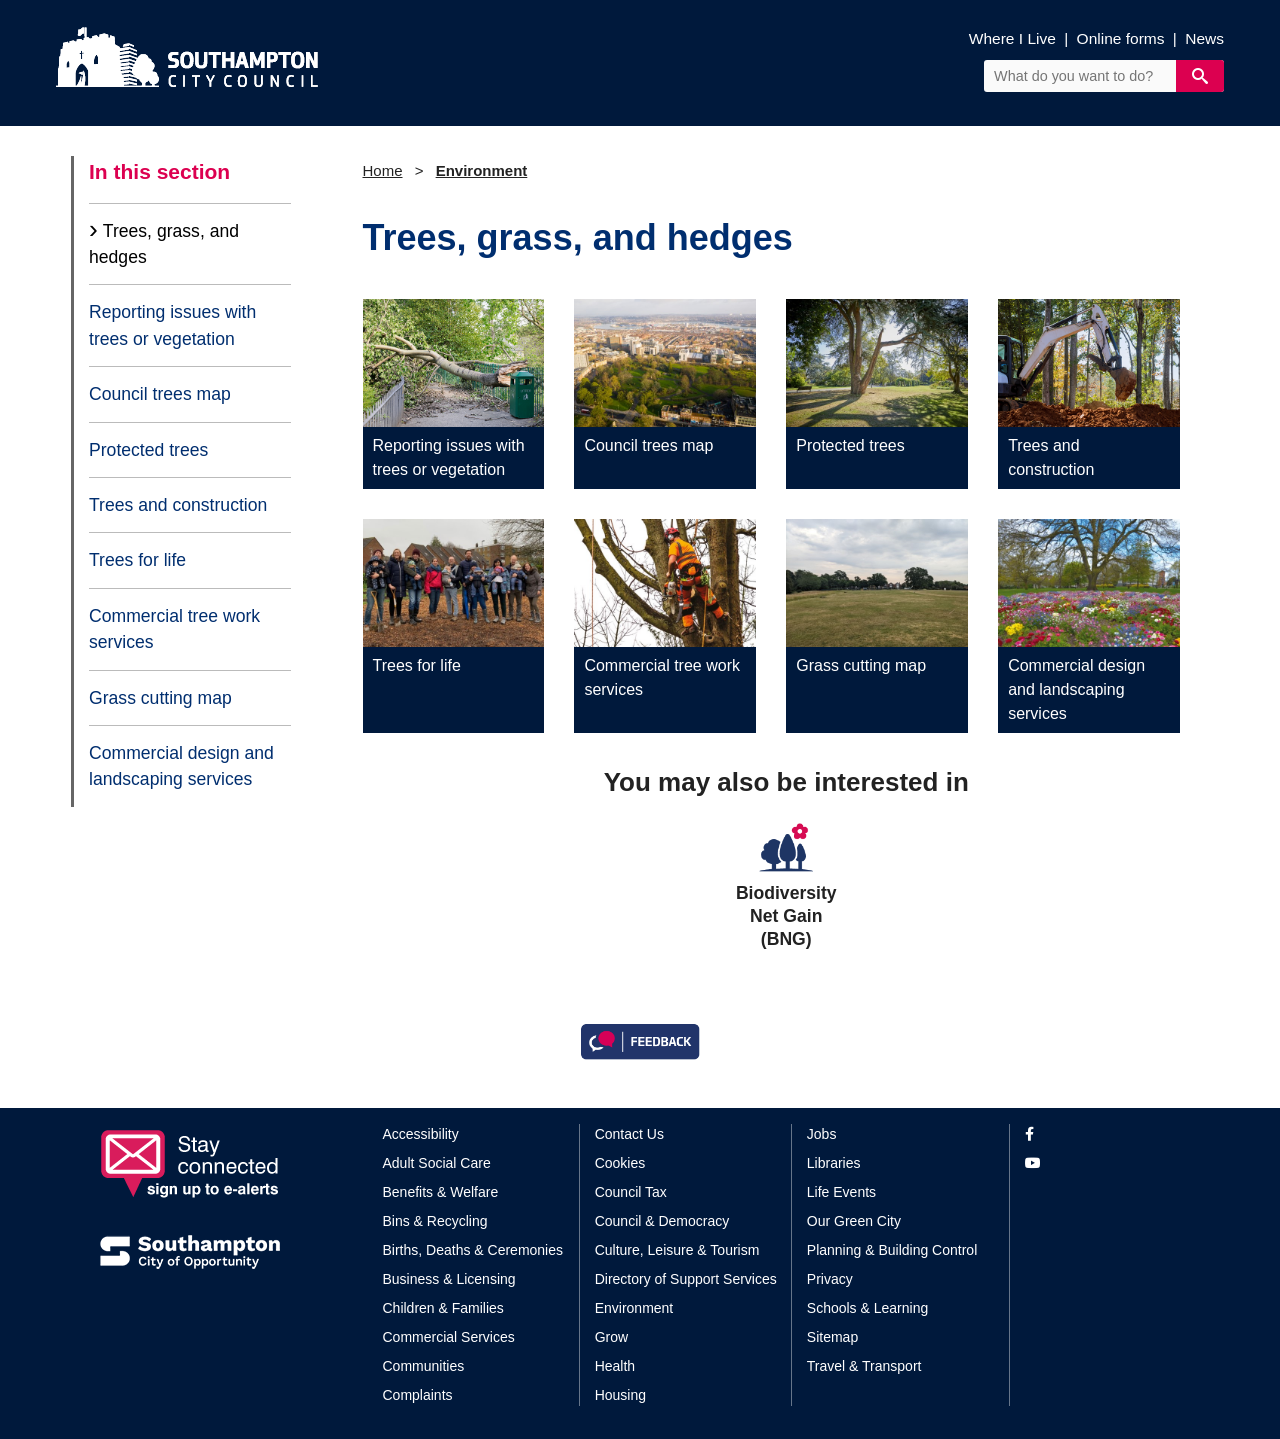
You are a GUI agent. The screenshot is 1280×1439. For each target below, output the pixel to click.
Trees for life (137, 560)
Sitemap (832, 1337)
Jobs (822, 1134)
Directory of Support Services (686, 1279)
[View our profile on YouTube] (1102, 1163)
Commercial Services (449, 1337)
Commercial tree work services (174, 629)
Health (615, 1366)
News (1204, 38)
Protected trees (148, 450)
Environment (482, 170)
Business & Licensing (449, 1279)
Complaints (418, 1395)
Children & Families (443, 1308)
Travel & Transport (864, 1366)
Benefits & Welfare (441, 1192)
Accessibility (421, 1134)
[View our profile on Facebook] (1102, 1134)
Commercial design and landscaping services (181, 766)
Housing (620, 1395)
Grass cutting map (160, 698)
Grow (611, 1337)
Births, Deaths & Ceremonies (473, 1250)
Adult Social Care (437, 1163)
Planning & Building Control (892, 1250)
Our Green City (854, 1221)
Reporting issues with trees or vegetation (172, 325)
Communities (424, 1366)
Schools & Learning (867, 1308)
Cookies (620, 1163)
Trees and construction (178, 505)
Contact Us (629, 1134)
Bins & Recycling (435, 1221)
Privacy (830, 1279)
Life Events (841, 1192)
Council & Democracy (662, 1221)
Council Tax (631, 1192)
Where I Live (1012, 38)
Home (383, 170)
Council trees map (160, 394)
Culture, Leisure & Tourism (677, 1250)
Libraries (834, 1163)
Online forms (1121, 38)
